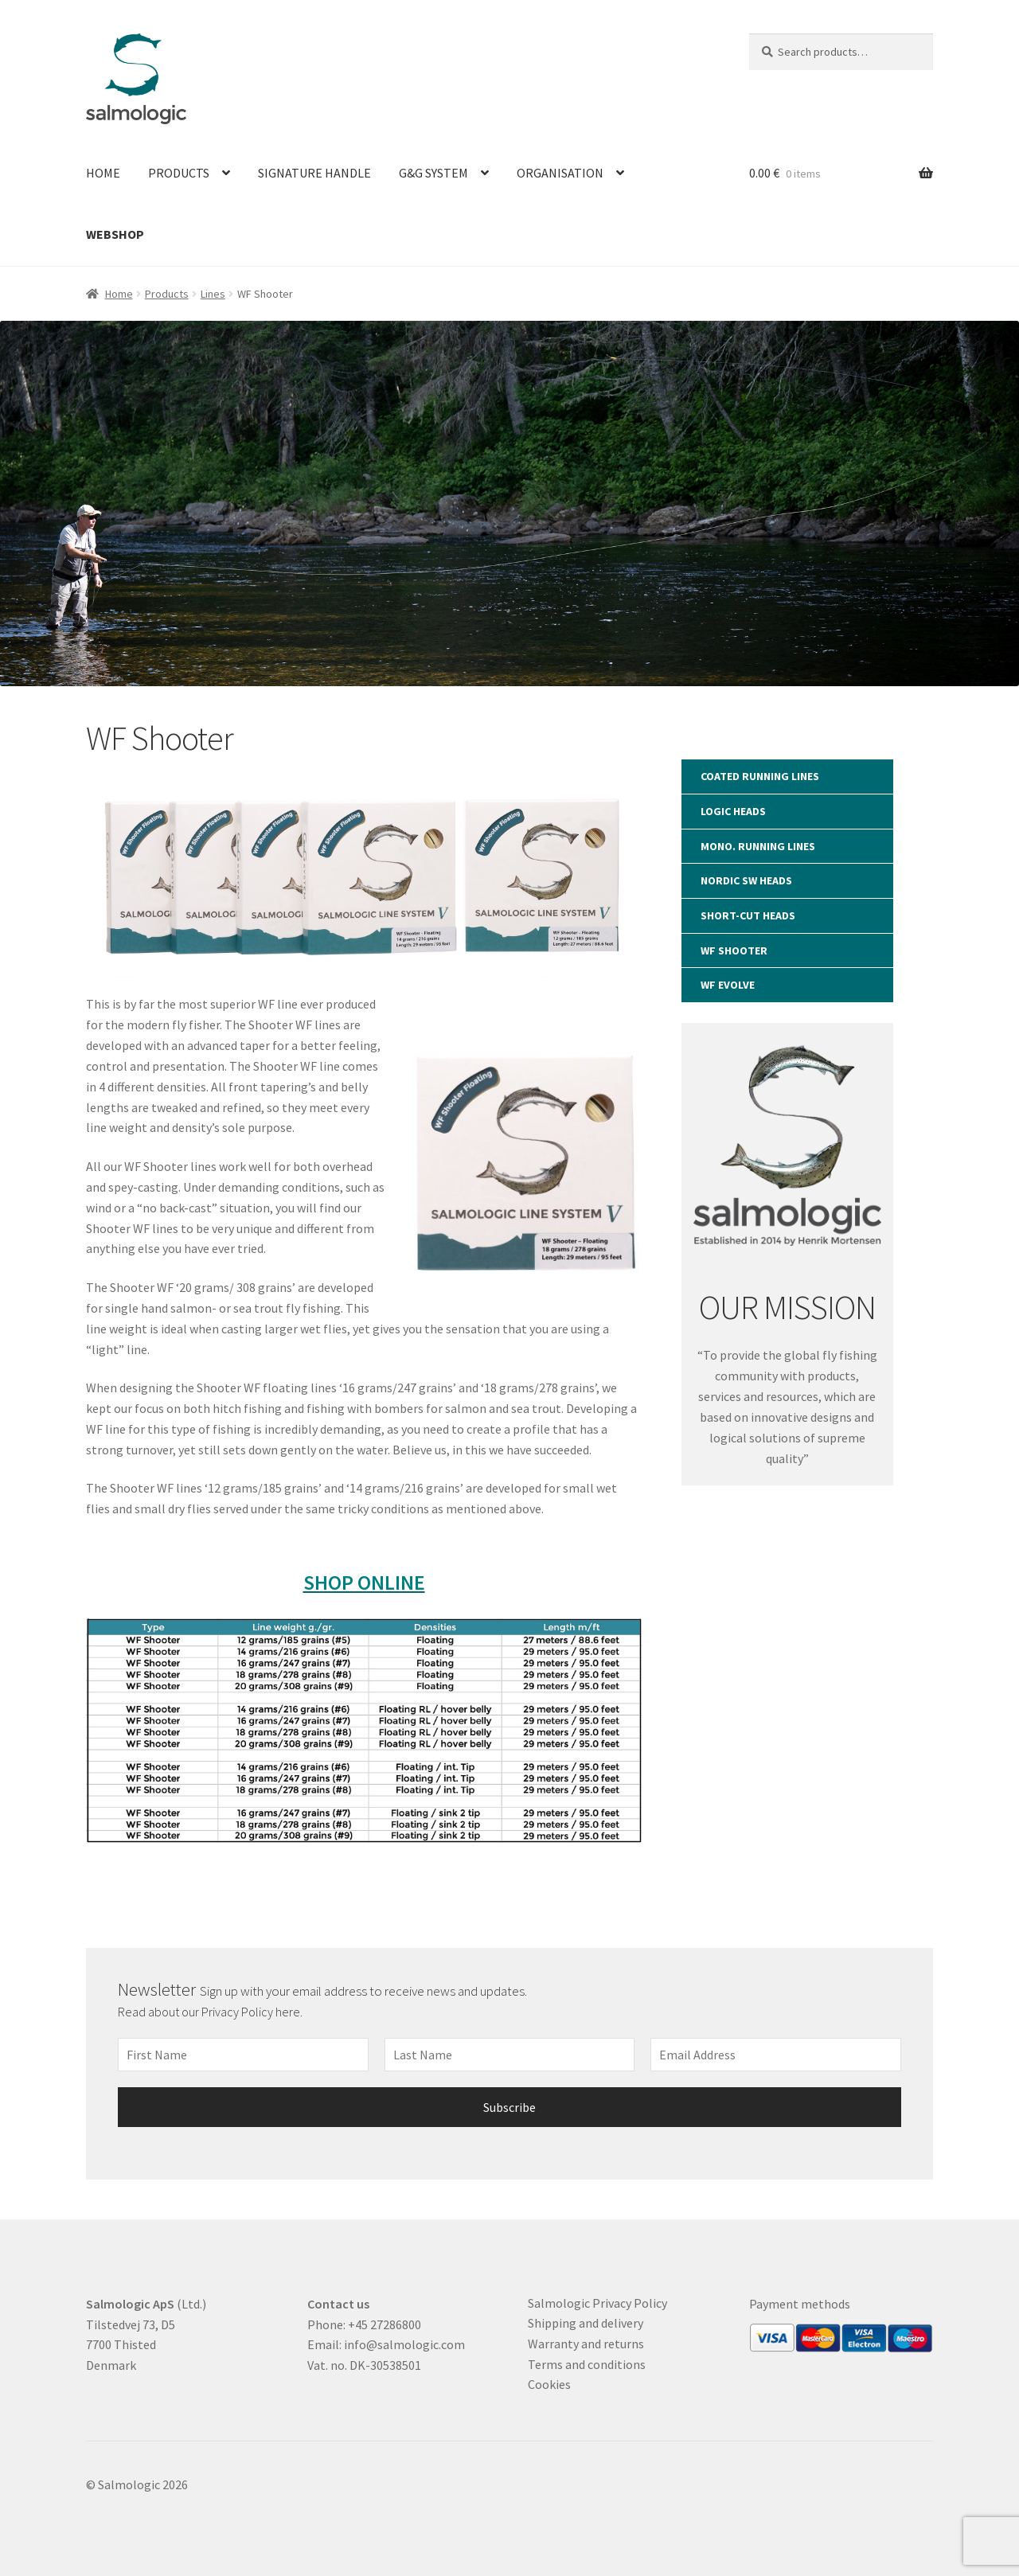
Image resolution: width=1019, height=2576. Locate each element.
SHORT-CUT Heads (748, 915)
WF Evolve (728, 985)
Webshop (115, 234)
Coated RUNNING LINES (760, 776)
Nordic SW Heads (746, 880)
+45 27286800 (384, 2324)
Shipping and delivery (585, 2323)
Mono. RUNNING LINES (758, 846)
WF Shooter (734, 950)
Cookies (549, 2384)
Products (178, 173)
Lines (213, 294)
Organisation (560, 173)
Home (103, 173)
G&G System (433, 173)
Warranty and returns (586, 2344)
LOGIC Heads (733, 811)
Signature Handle (314, 173)
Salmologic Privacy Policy (597, 2303)
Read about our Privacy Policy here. (211, 2012)
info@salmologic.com (404, 2344)
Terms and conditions (587, 2364)
